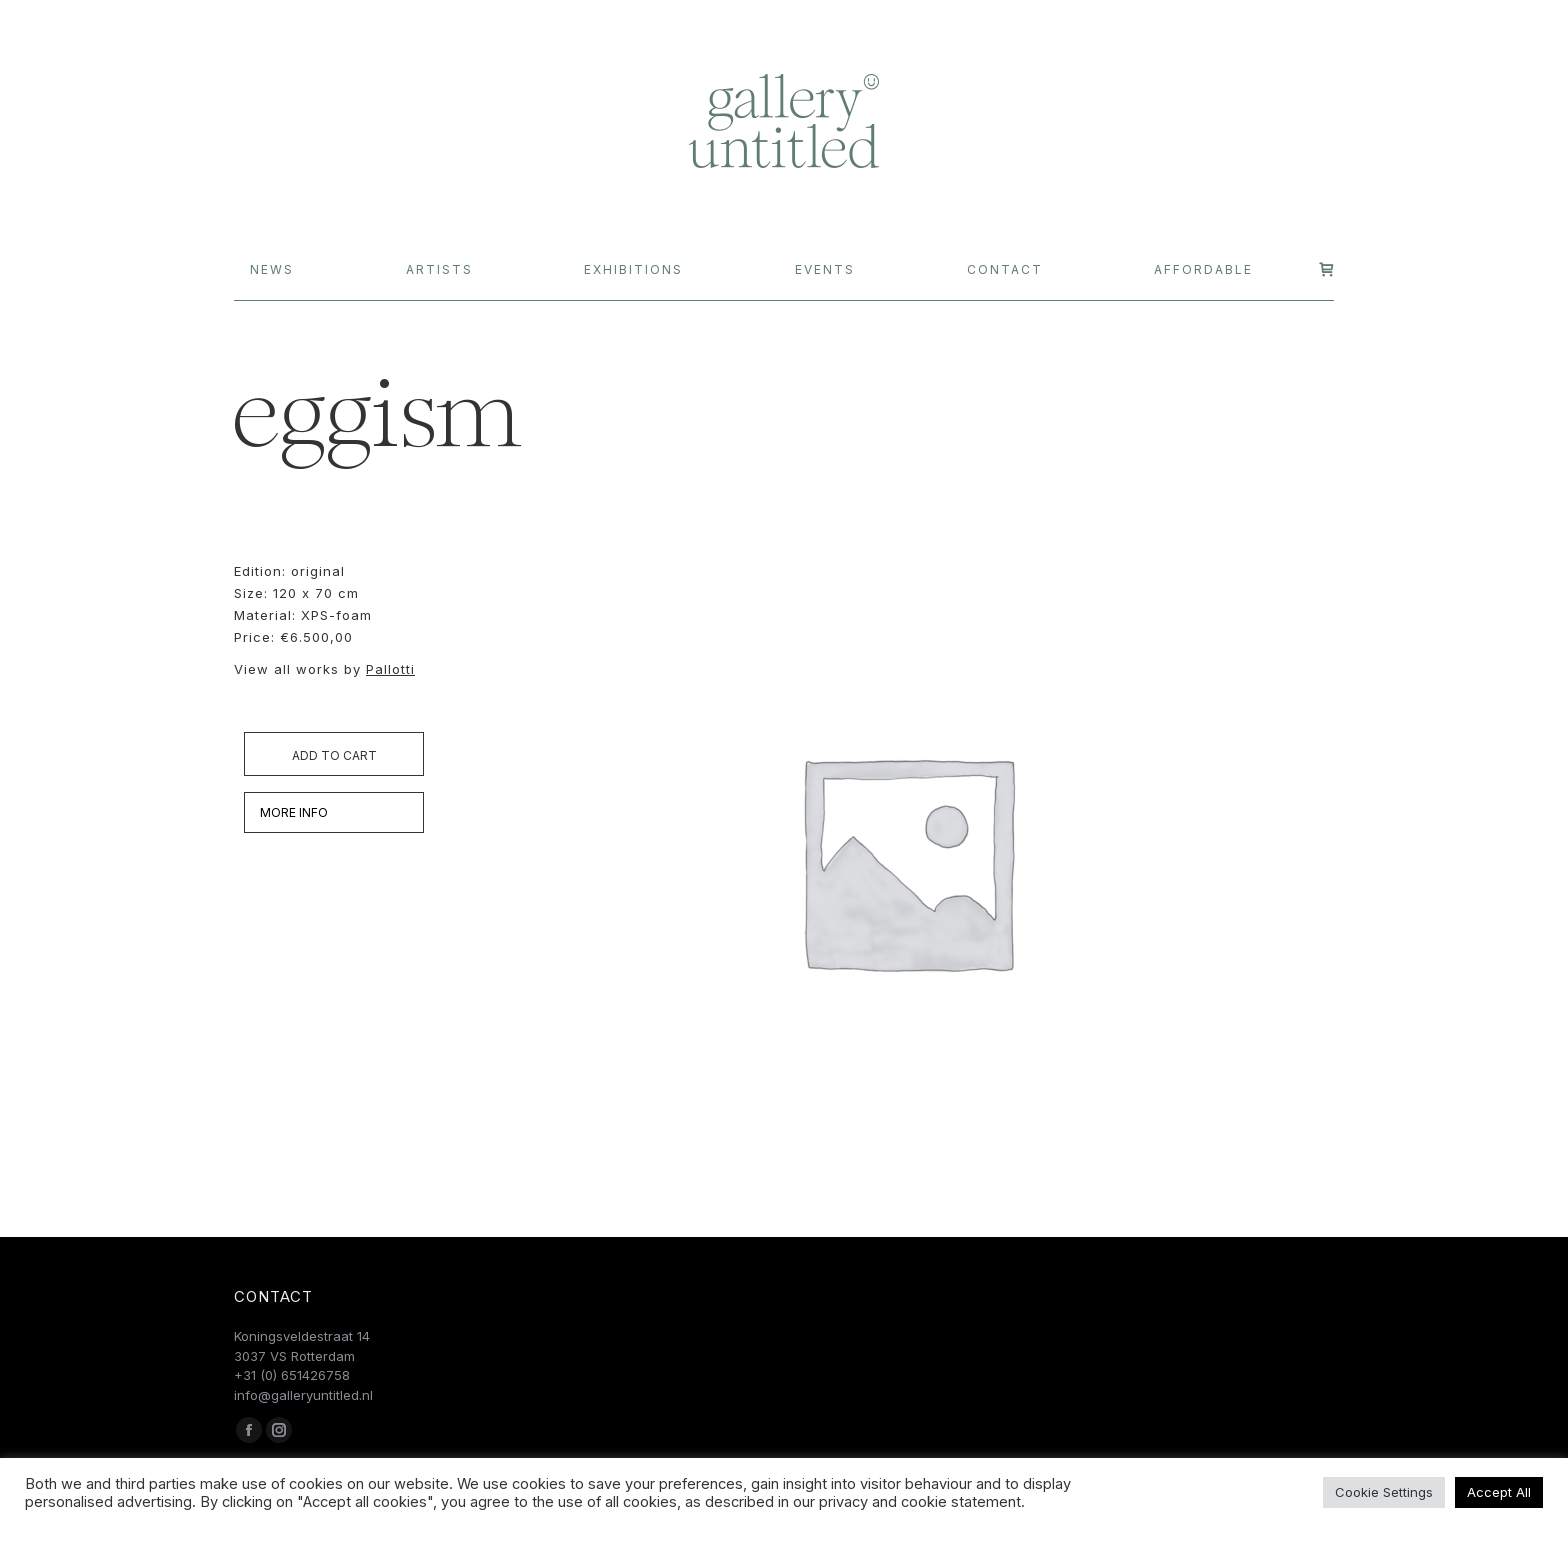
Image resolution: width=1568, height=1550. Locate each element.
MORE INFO (294, 812)
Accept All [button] (1499, 1492)
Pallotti (390, 669)
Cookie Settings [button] (1384, 1492)
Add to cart (334, 755)
